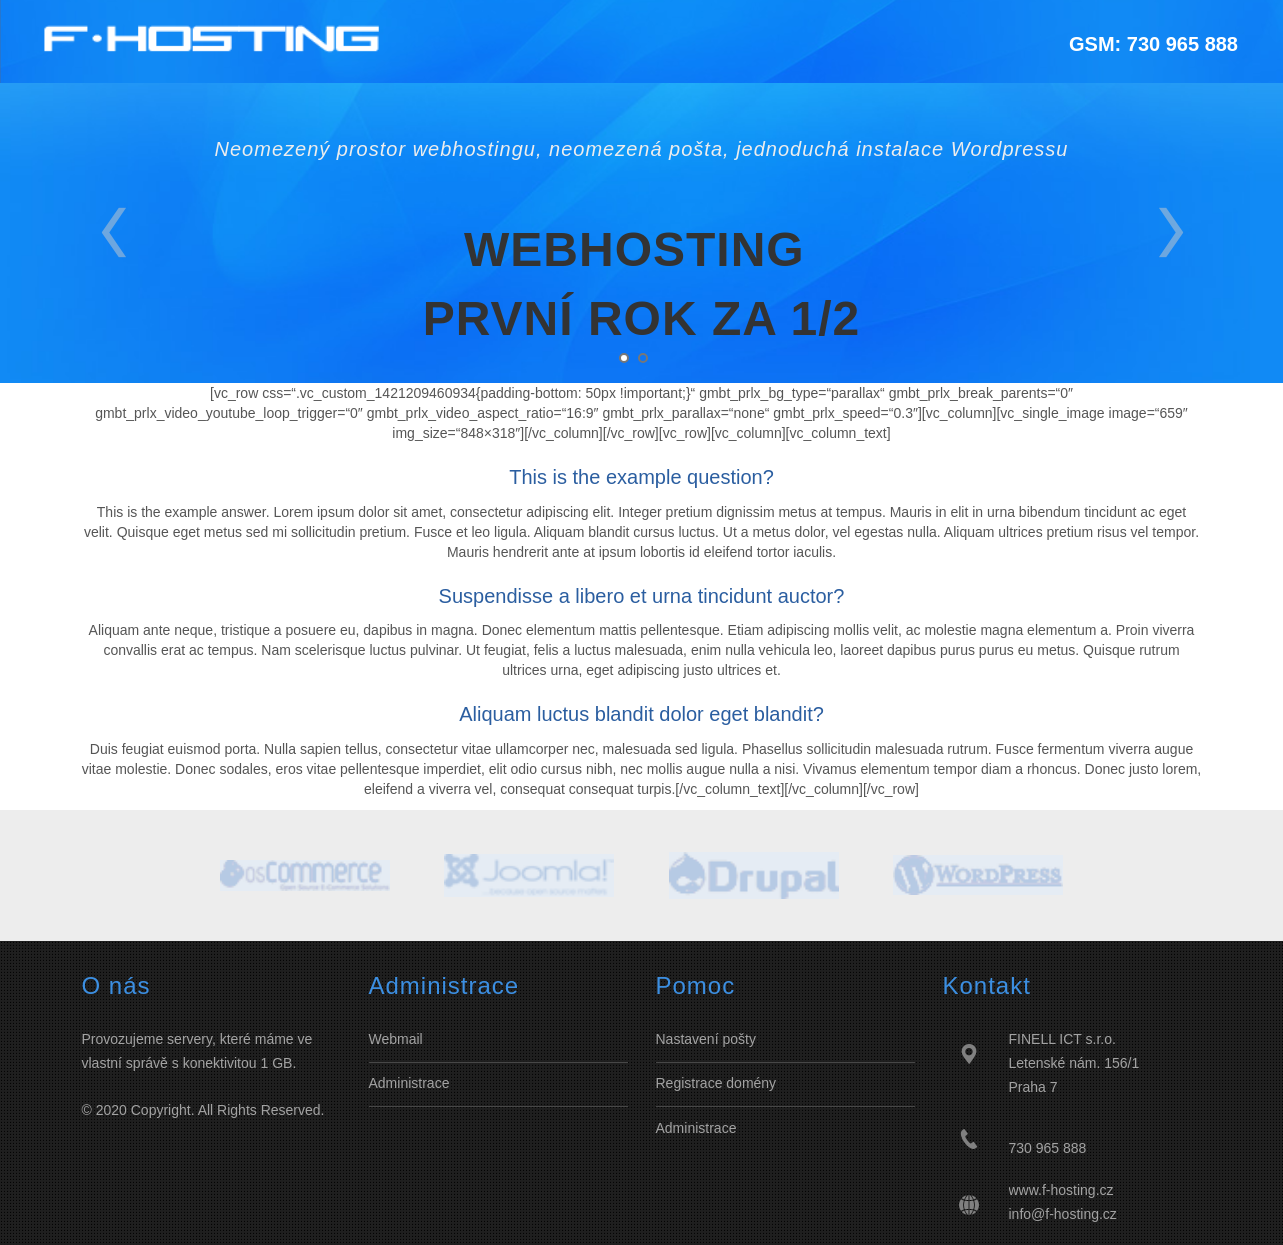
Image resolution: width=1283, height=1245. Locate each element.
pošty (737, 1039)
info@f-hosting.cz (1063, 1214)
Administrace (409, 1083)
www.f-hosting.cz (1061, 1190)
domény (751, 1083)
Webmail (396, 1039)
